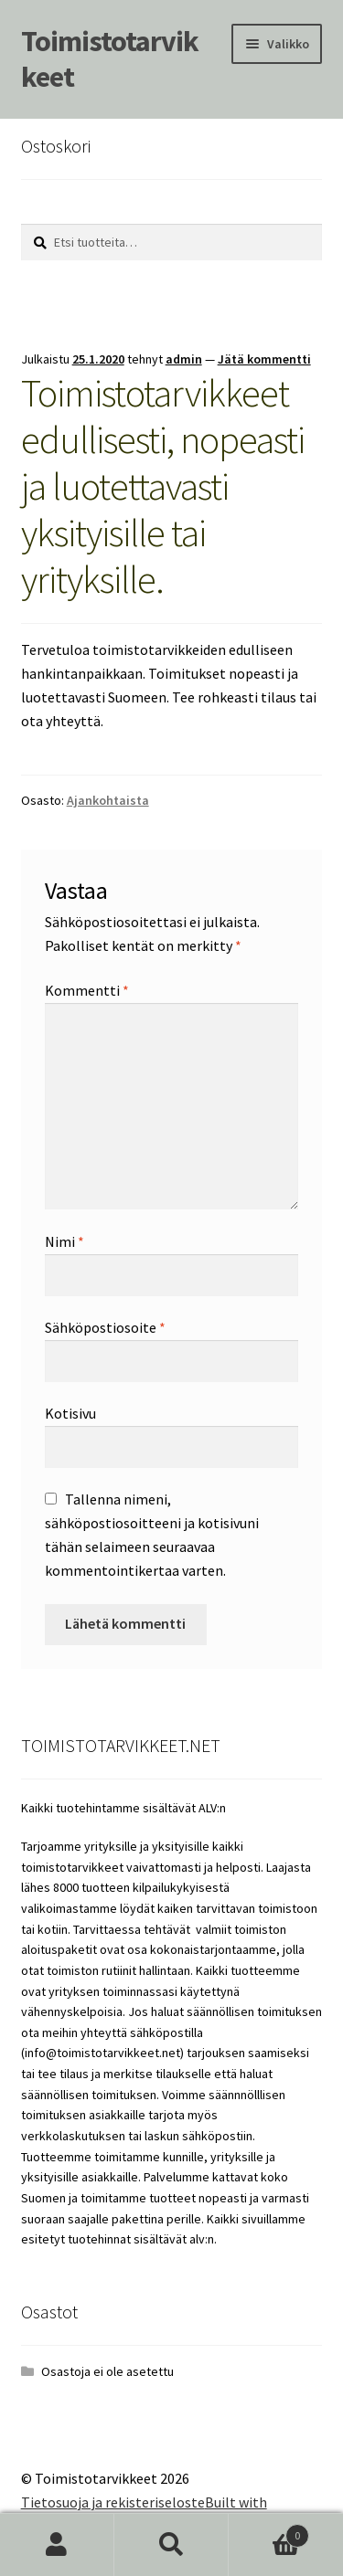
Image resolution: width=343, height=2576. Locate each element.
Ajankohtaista (108, 800)
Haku (171, 2545)
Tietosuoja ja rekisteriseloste (113, 2502)
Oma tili (57, 2545)
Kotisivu (70, 1413)
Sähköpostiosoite (105, 1327)
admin (184, 359)
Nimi (64, 1241)
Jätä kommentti (264, 359)
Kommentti (87, 990)
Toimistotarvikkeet (109, 59)
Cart (269, 2532)
